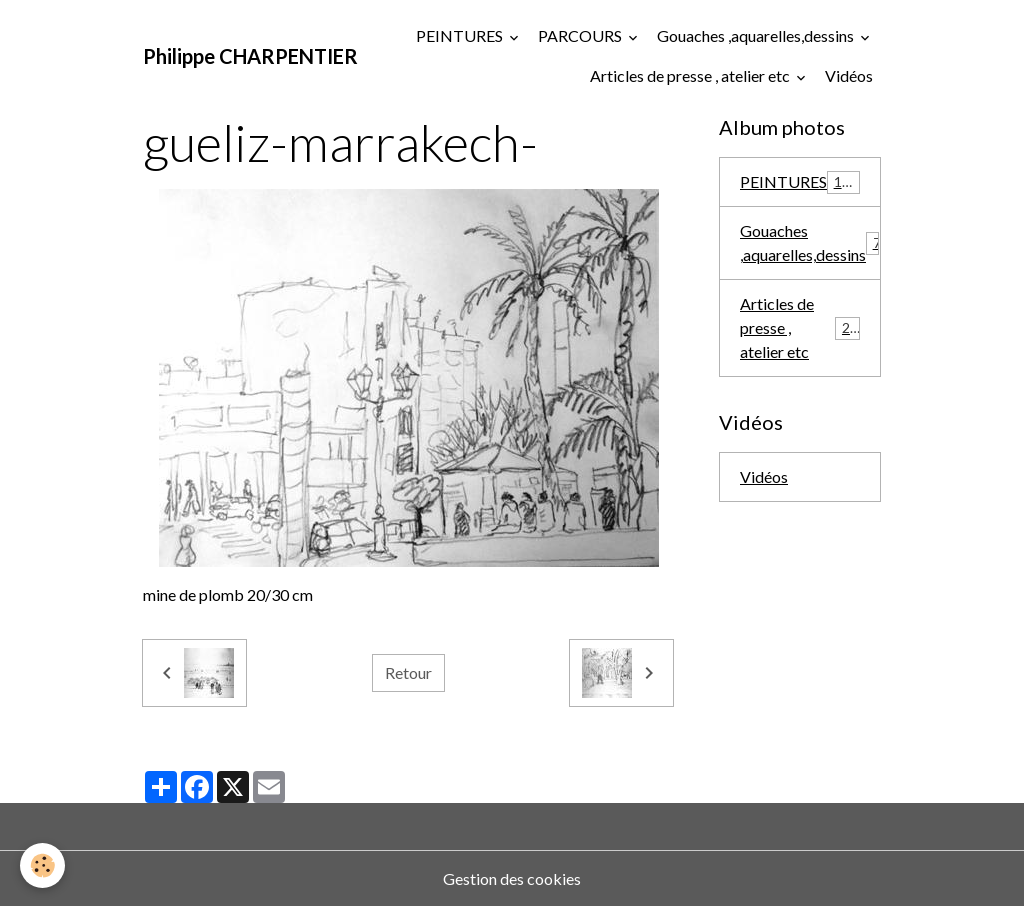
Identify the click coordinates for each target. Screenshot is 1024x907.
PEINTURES (461, 35)
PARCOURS (581, 35)
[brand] (250, 56)
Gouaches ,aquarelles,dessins (757, 35)
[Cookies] (42, 865)
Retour (408, 672)
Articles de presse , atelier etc (691, 75)
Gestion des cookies (512, 878)
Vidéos (849, 75)
